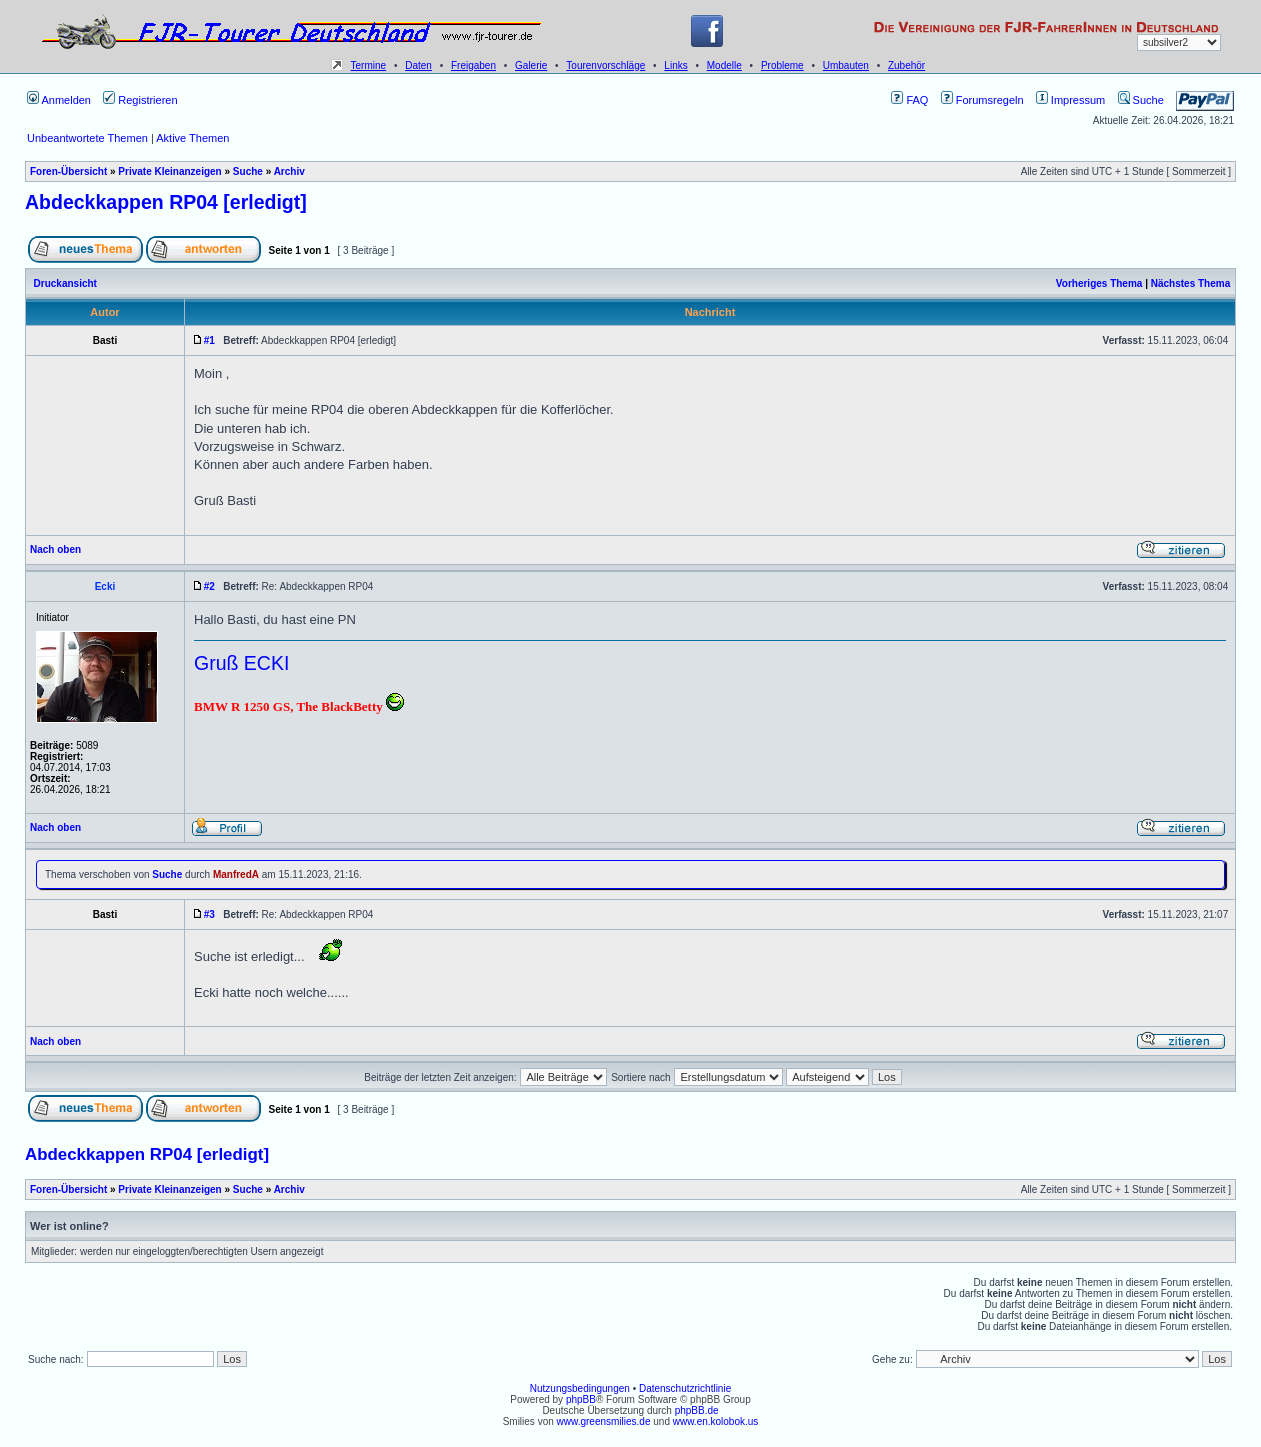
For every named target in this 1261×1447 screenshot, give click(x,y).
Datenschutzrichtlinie (685, 1388)
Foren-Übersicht (68, 171)
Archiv (289, 171)
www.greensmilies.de (604, 1421)
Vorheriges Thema (1099, 283)
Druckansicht (65, 283)
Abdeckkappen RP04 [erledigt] (166, 202)
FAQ (909, 100)
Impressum (1070, 100)
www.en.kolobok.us (716, 1421)
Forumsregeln (982, 100)
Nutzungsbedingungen (580, 1388)
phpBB (581, 1399)
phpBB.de (697, 1410)
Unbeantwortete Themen (87, 138)
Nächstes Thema (1190, 283)
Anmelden (59, 100)
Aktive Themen (192, 138)
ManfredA (236, 874)
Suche (1141, 100)
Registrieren (140, 100)
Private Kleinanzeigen (169, 171)
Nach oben (55, 549)
